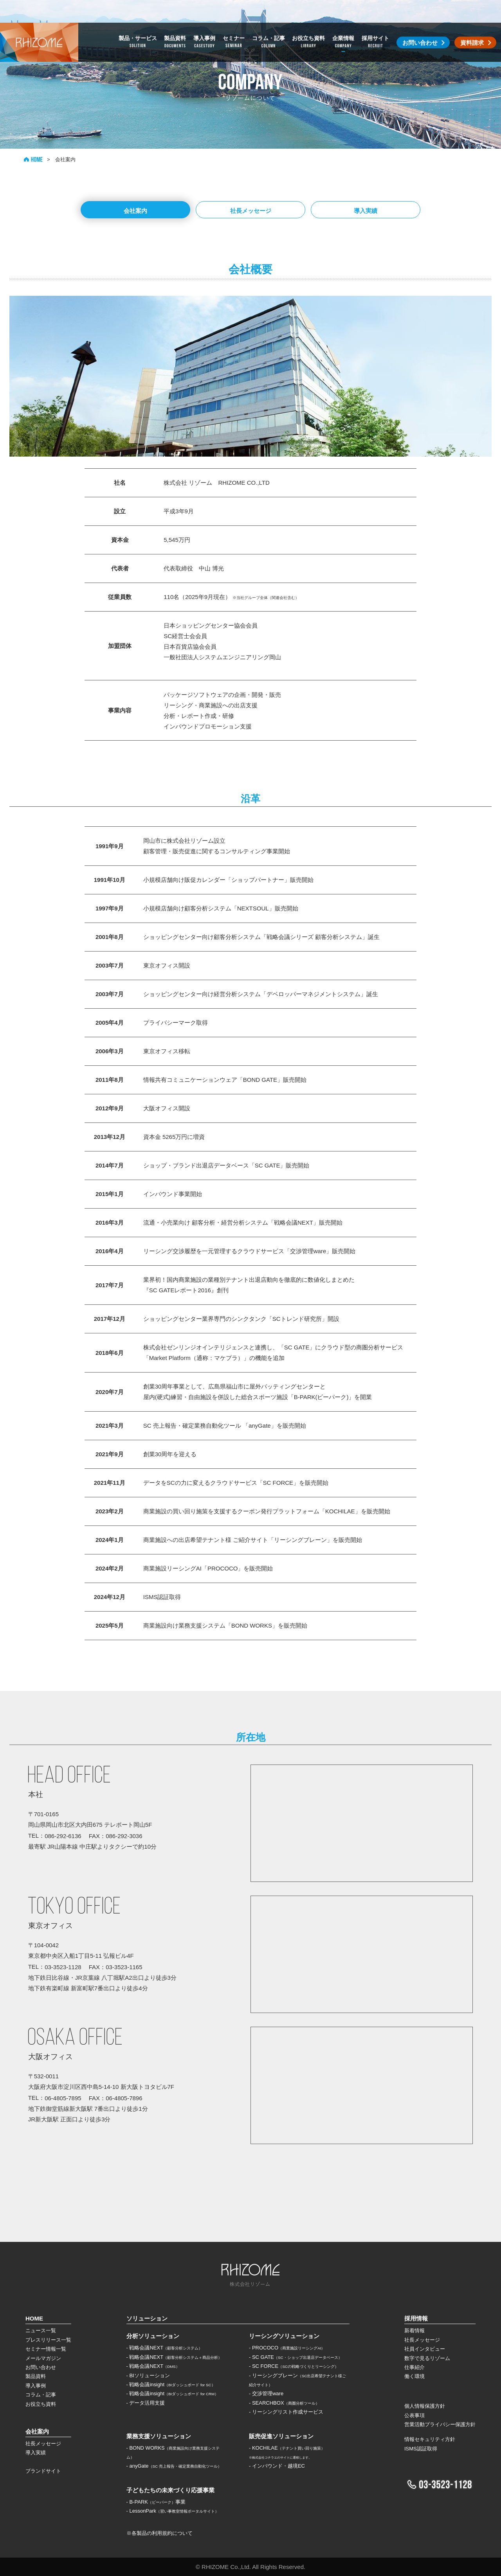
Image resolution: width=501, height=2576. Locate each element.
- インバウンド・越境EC (277, 2466)
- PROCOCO (287, 2348)
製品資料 (35, 2376)
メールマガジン (43, 2358)
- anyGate (174, 2466)
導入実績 (365, 210)
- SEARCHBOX (284, 2403)
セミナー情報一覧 (45, 2349)
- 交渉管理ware (266, 2393)
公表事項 (414, 2415)
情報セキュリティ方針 (429, 2439)
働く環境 (414, 2376)
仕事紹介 (414, 2367)
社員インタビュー (424, 2349)
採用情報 (416, 2318)
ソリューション (147, 2318)
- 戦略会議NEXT (164, 2348)
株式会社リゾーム (39, 19)
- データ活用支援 (145, 2403)
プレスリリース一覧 (48, 2340)
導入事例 (35, 2386)
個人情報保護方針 (424, 2406)
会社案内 (135, 210)
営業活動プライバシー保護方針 (440, 2424)
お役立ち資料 (40, 2404)
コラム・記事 (40, 2395)
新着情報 (414, 2330)
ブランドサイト (43, 2471)
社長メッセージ (250, 210)
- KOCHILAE (287, 2448)
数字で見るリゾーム (427, 2358)
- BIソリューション (148, 2375)
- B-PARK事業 (156, 2502)
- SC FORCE (294, 2366)
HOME (33, 159)
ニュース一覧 (40, 2330)
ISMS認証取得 (420, 2449)
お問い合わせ (40, 2367)
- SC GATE (295, 2357)
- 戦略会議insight (170, 2384)
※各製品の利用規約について (159, 2533)
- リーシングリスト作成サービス (286, 2412)
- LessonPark (172, 2511)
